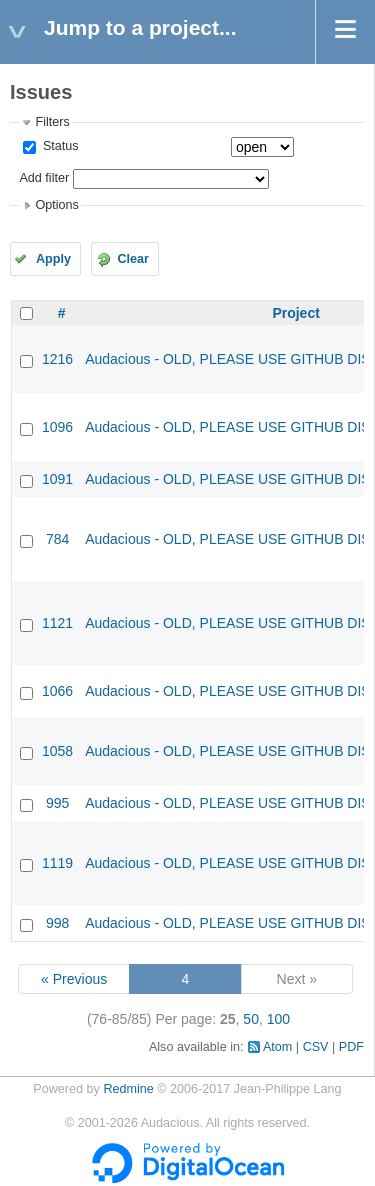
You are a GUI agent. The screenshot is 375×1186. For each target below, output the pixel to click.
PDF (351, 1047)
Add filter (44, 178)
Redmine (128, 1089)
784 (57, 539)
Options (56, 205)
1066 (57, 691)
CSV (316, 1047)
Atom (277, 1047)
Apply (53, 259)
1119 (57, 863)
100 (278, 1019)
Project (295, 313)
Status (58, 146)
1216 (57, 359)
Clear (133, 259)
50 (251, 1019)
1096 (57, 427)
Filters (52, 122)
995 (57, 803)
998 (57, 923)
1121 (57, 623)
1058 (57, 751)
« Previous (74, 979)
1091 (57, 479)
